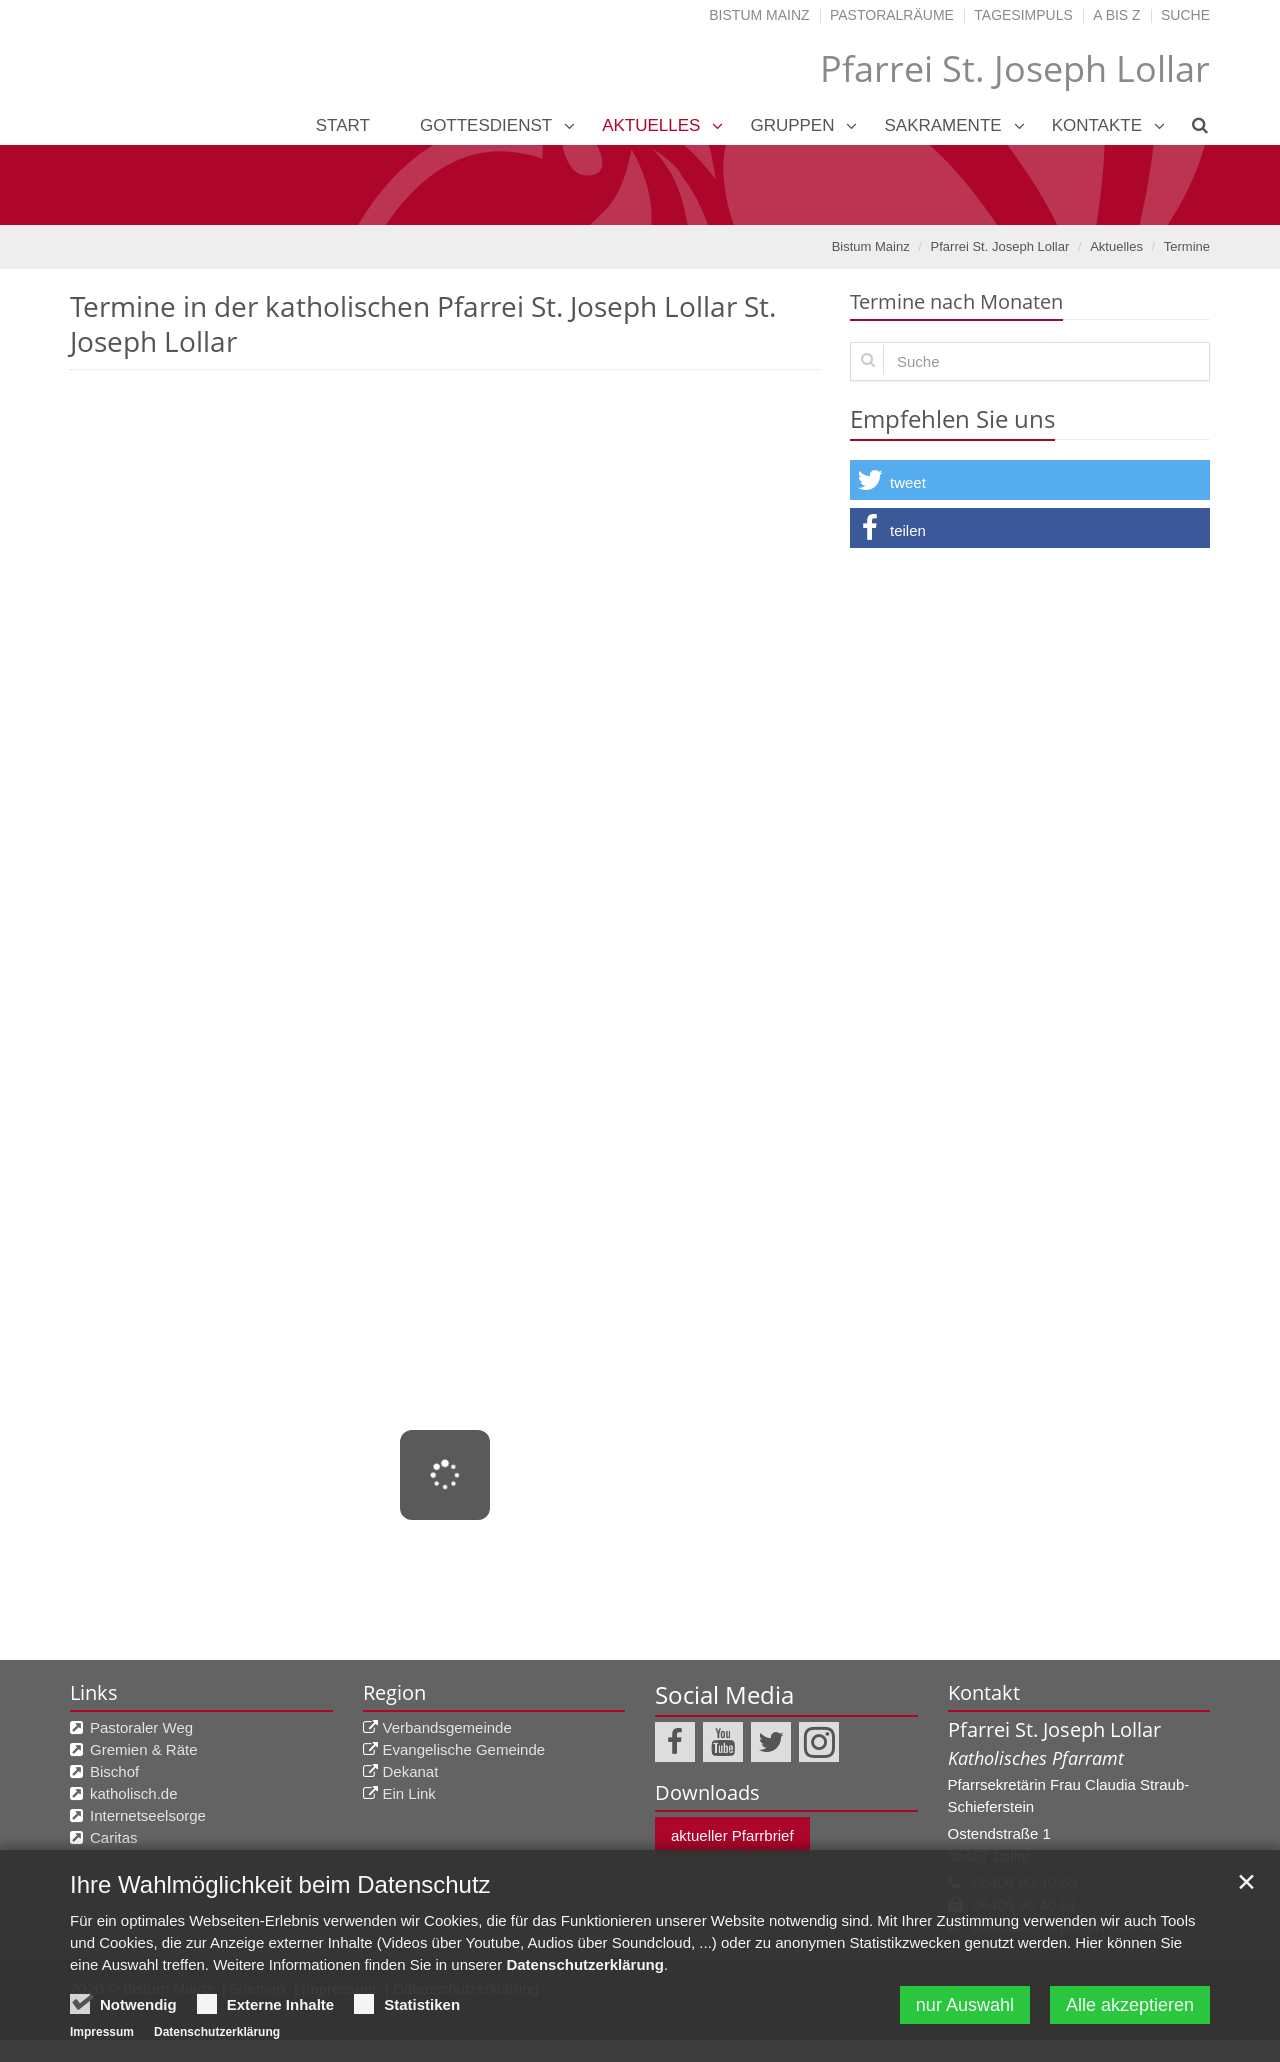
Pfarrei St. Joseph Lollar (1000, 246)
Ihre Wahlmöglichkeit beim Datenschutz (280, 1888)
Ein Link (409, 1793)
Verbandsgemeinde (447, 1727)
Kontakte (1097, 125)
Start (343, 125)
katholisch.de (134, 1793)
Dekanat (411, 1771)
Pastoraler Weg (141, 1727)
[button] (1030, 480)
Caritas (114, 1837)
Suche (1185, 15)
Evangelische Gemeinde (464, 1749)
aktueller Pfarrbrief (732, 1835)
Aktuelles (651, 125)
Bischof (114, 1771)
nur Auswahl (965, 2009)
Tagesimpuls (1023, 15)
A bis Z (1116, 15)
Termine (1187, 246)
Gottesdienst (486, 125)
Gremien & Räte (144, 1749)
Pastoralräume (892, 15)
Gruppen (792, 125)
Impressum (102, 2036)
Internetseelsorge (148, 1815)
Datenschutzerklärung (585, 1968)
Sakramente (942, 125)
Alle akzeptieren (1130, 2009)
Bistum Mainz (759, 15)
